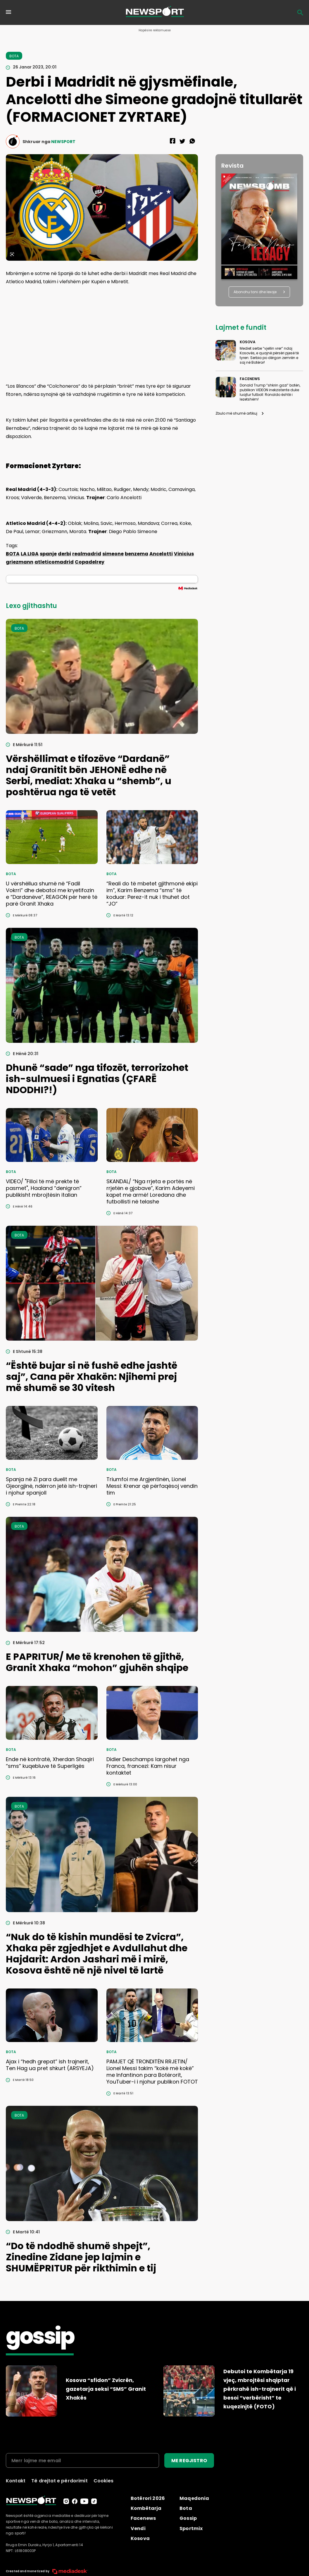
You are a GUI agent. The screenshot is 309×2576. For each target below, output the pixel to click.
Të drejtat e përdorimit (59, 2480)
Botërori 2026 (148, 2498)
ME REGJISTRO (189, 2460)
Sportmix (191, 2528)
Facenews (143, 2518)
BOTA (13, 553)
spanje (48, 553)
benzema (136, 553)
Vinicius (184, 553)
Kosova (140, 2538)
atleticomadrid (54, 562)
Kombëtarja (146, 2508)
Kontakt (15, 2480)
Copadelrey (89, 562)
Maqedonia (194, 2498)
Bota (185, 2508)
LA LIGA (30, 553)
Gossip (188, 2518)
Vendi (138, 2528)
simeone (113, 553)
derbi (64, 553)
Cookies (103, 2480)
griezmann (19, 562)
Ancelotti (161, 553)
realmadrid (86, 553)
